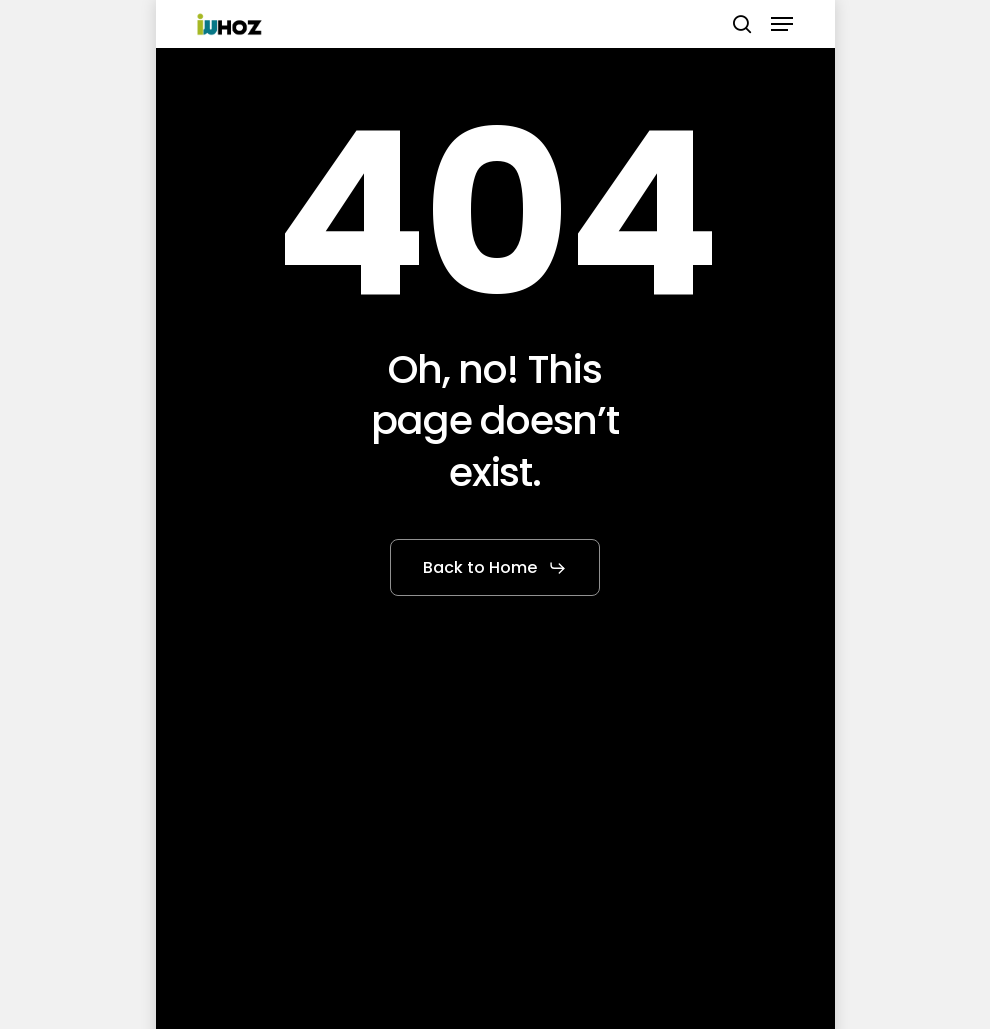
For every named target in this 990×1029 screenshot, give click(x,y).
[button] (782, 24)
